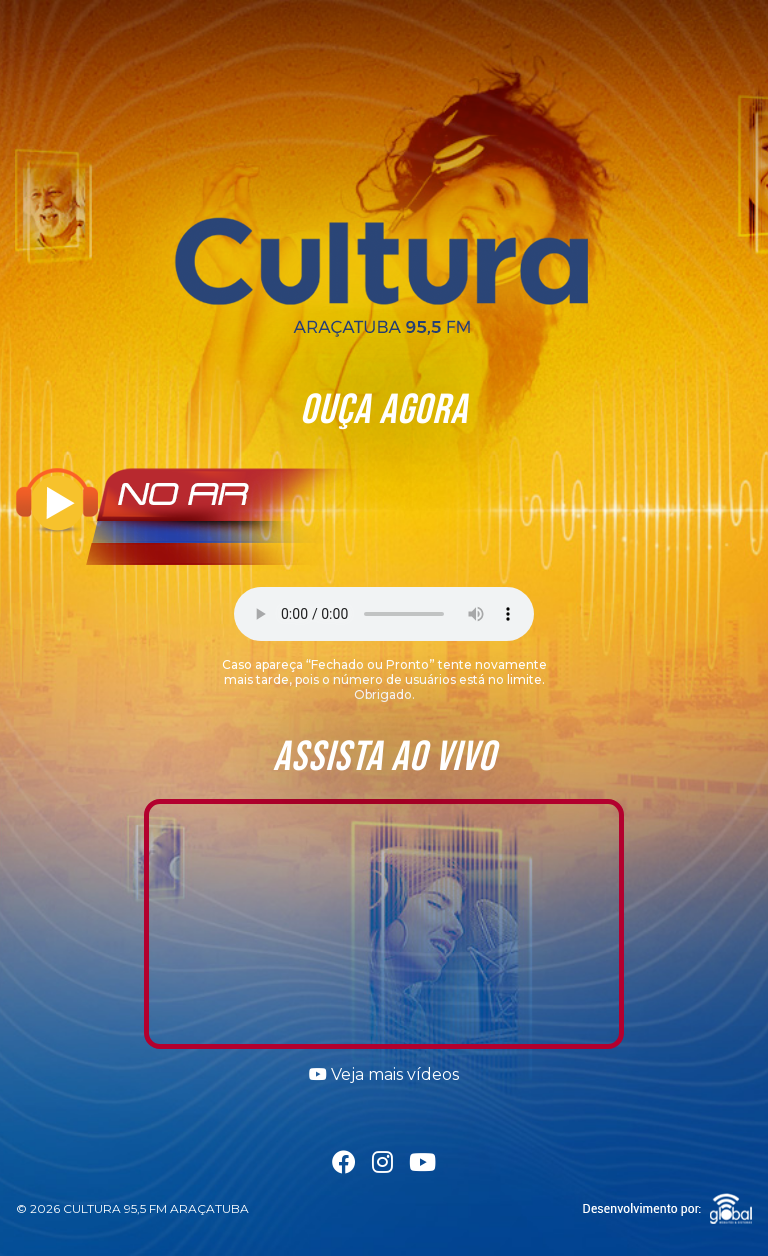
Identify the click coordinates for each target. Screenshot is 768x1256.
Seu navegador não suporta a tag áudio (384, 614)
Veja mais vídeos (384, 1074)
